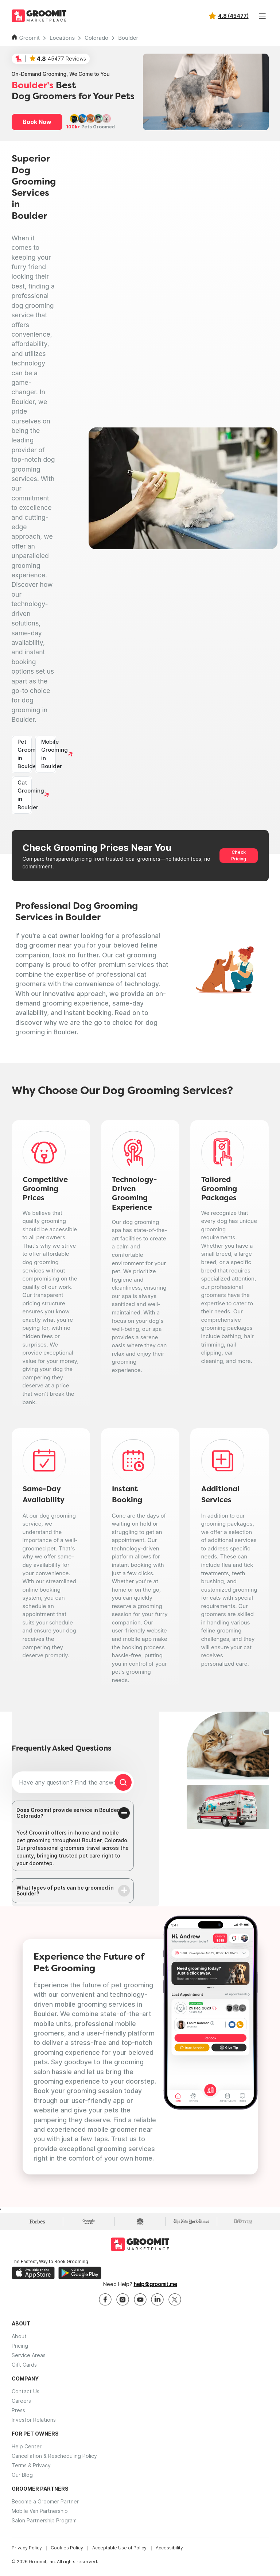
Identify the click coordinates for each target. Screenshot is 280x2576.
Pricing (20, 2346)
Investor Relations (34, 2420)
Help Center (27, 2446)
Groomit (29, 37)
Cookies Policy (67, 2547)
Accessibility (169, 2547)
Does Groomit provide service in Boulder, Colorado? (68, 1813)
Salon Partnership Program (44, 2520)
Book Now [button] (37, 121)
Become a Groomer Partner (45, 2501)
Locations (62, 37)
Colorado (96, 37)
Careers (21, 2401)
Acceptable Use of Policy (119, 2547)
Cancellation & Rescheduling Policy (54, 2456)
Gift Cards (24, 2365)
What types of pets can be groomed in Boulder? (65, 1890)
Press (18, 2410)
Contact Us (25, 2391)
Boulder (128, 37)
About (19, 2336)
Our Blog (22, 2475)
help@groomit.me (155, 2284)
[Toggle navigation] (262, 16)
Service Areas (29, 2355)
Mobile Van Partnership (40, 2511)
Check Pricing (238, 855)
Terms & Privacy (31, 2465)
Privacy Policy (27, 2547)
